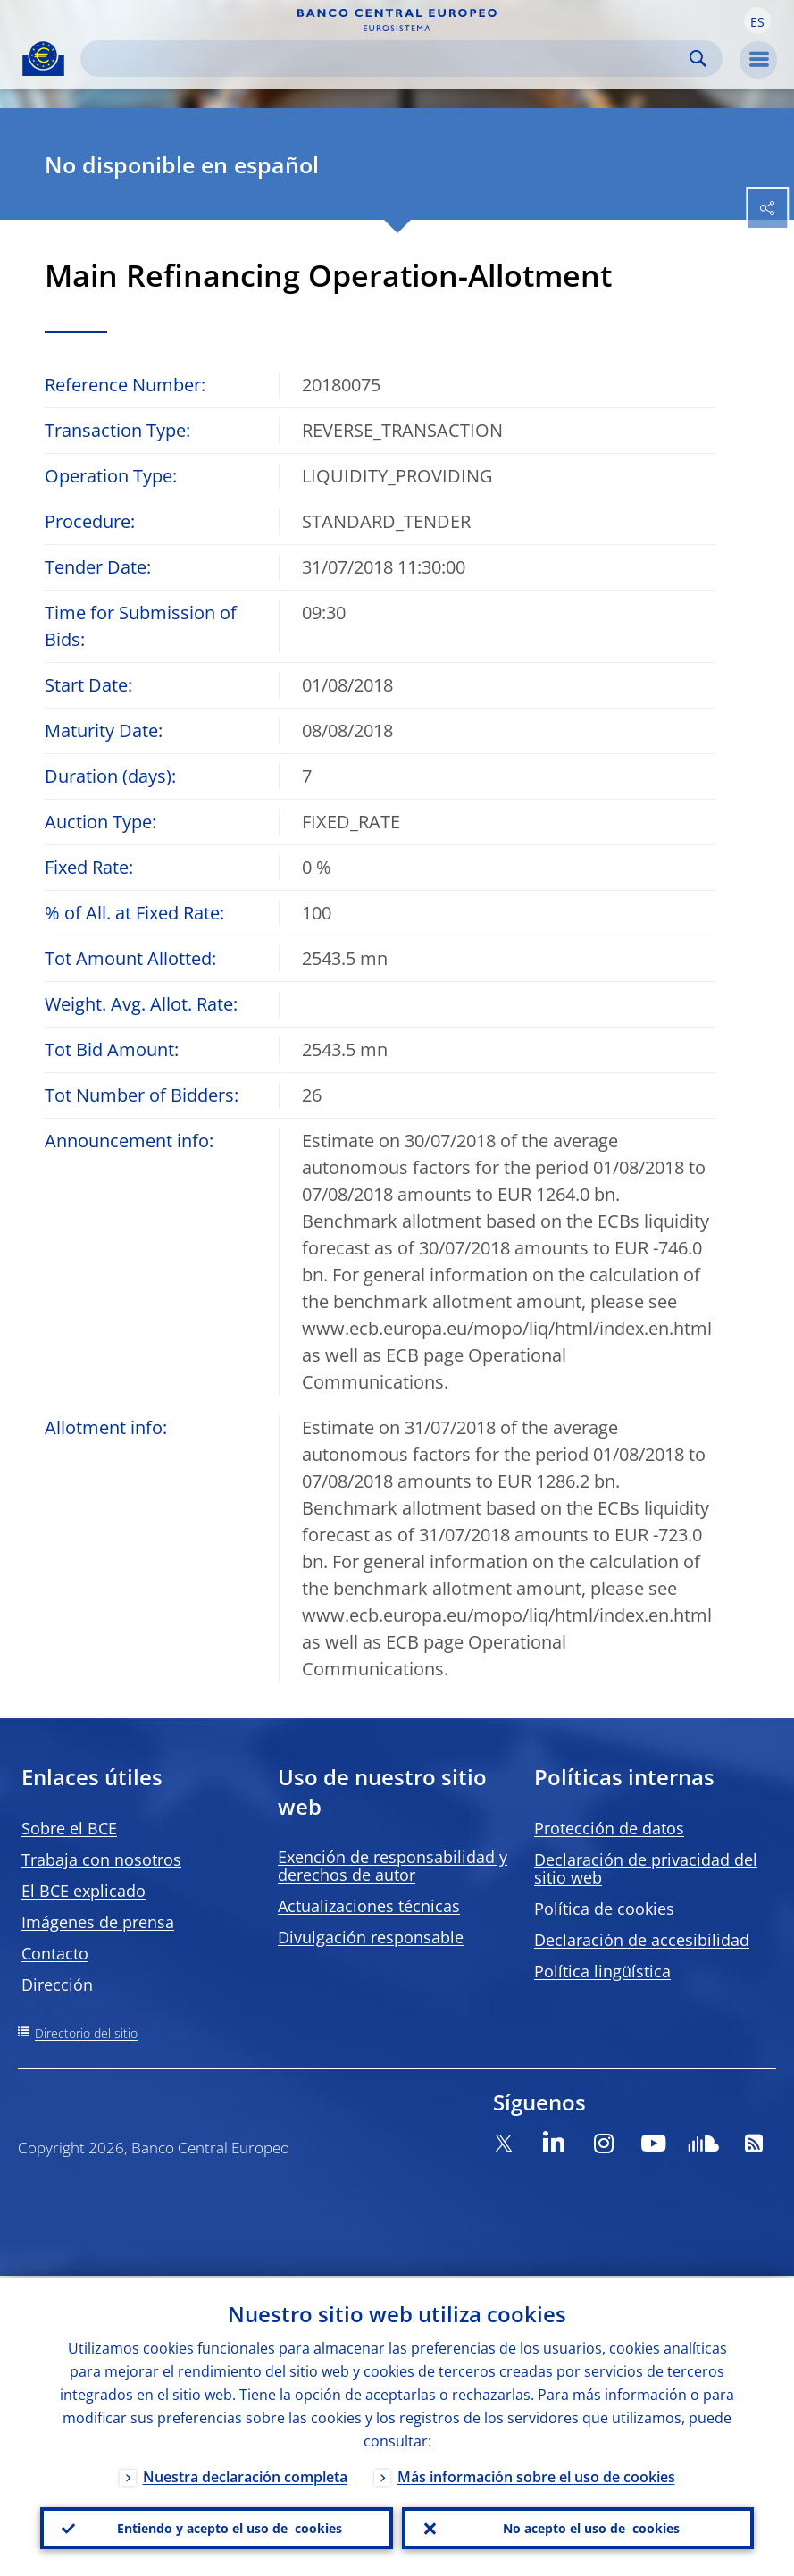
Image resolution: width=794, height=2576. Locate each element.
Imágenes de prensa (97, 1922)
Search (698, 58)
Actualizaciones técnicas (369, 1906)
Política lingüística (602, 1971)
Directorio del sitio (86, 2033)
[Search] (387, 58)
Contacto (54, 1953)
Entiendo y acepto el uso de (229, 2528)
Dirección (57, 1984)
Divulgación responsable (371, 1937)
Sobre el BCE (69, 1828)
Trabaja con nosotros (101, 1859)
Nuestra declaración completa (245, 2475)
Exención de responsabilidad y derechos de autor (392, 1865)
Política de (604, 1908)
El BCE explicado (83, 1890)
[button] (757, 20)
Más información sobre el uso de (536, 2475)
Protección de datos (609, 1828)
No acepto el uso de (591, 2528)
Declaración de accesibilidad (641, 1940)
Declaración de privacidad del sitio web (645, 1868)
